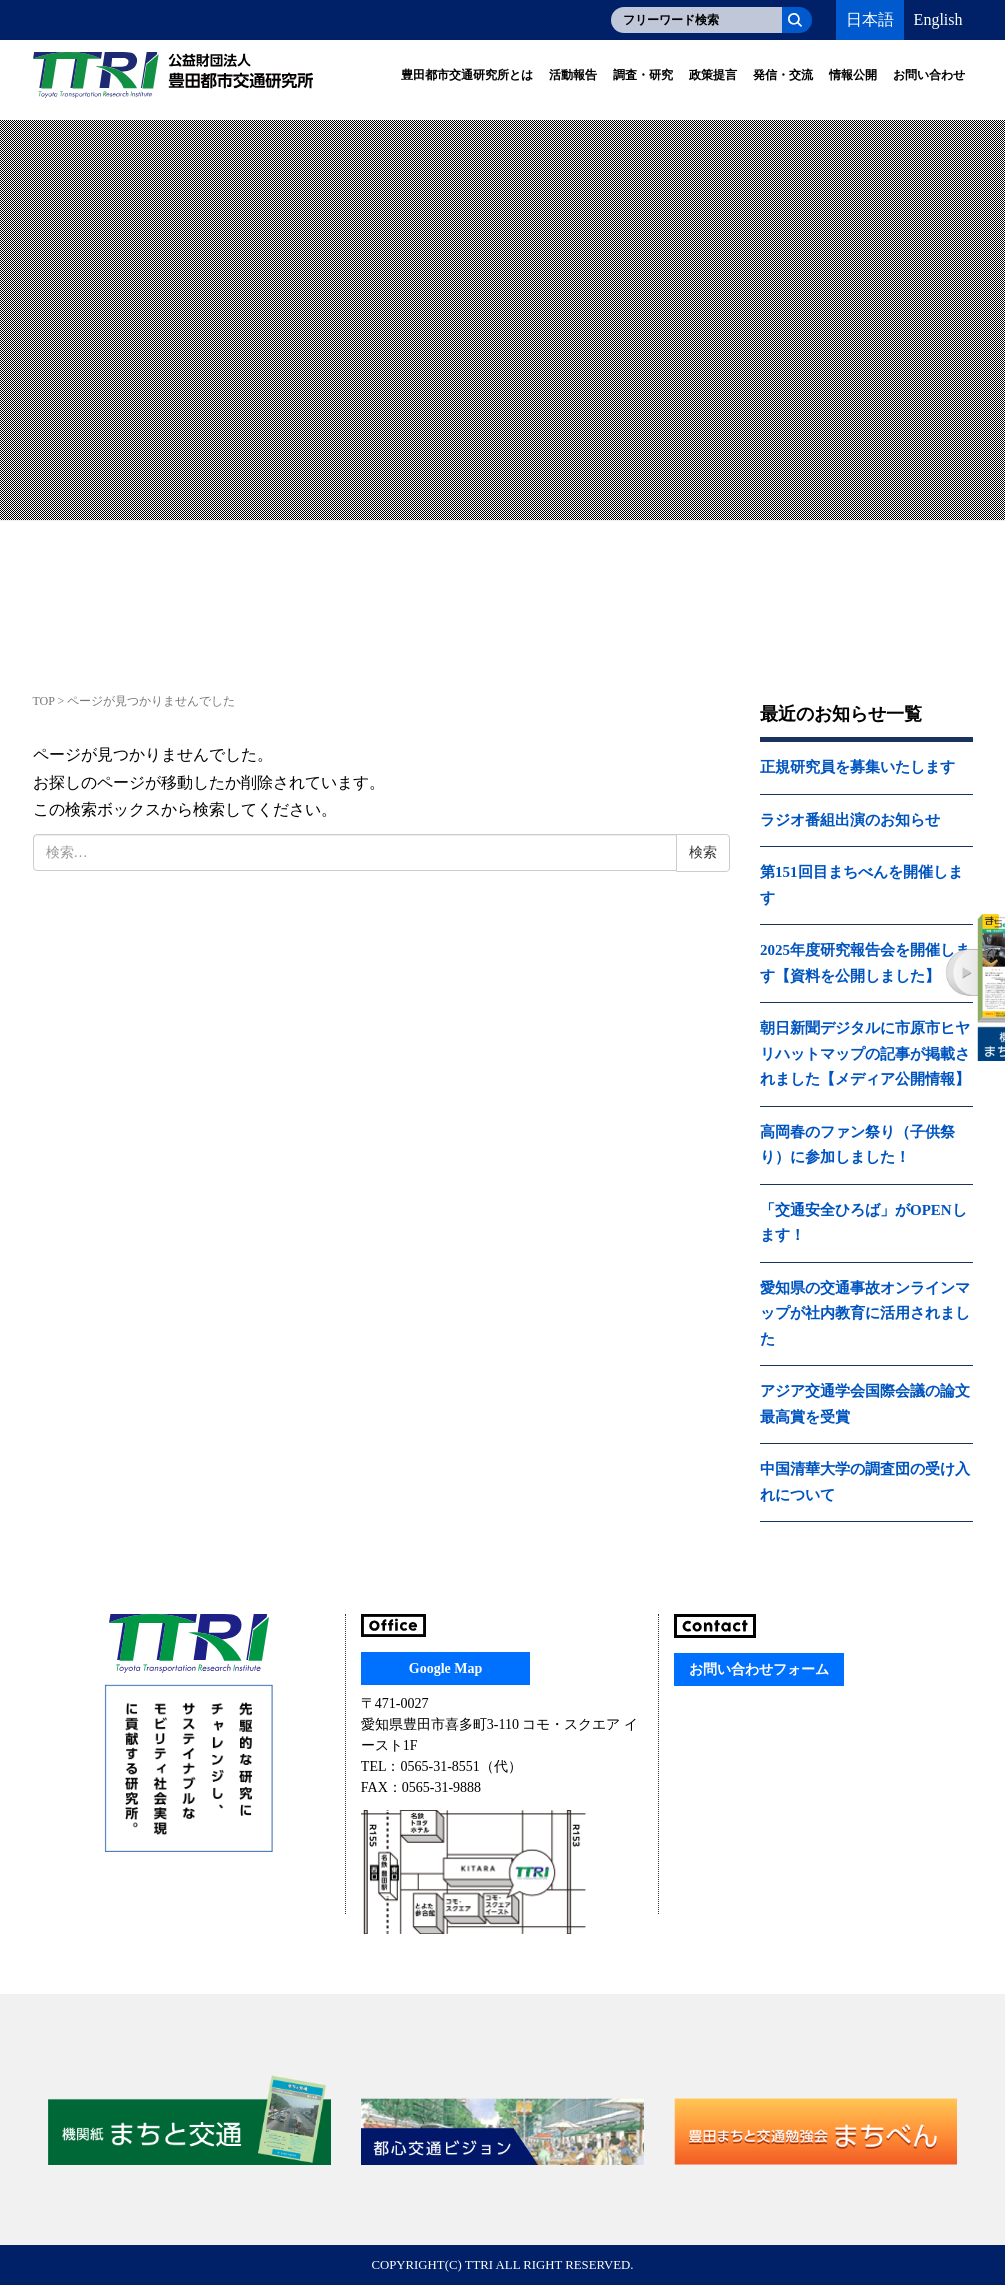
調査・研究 (643, 75)
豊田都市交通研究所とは (467, 75)
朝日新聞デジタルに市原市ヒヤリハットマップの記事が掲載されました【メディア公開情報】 (865, 1053)
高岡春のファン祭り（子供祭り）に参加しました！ (857, 1145)
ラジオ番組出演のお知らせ (850, 820)
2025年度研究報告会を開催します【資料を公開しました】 (865, 963)
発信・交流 (783, 75)
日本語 (870, 19)
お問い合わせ (929, 75)
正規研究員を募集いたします (857, 767)
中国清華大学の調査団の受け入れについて (865, 1482)
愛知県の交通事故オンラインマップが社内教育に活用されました (865, 1313)
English (938, 19)
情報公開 (853, 75)
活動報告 (573, 75)
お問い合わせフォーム (759, 1669)
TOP (44, 701)
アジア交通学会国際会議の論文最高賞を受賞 (865, 1404)
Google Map (446, 1668)
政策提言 (713, 75)
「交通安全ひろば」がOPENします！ (863, 1223)
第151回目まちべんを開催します (861, 885)
